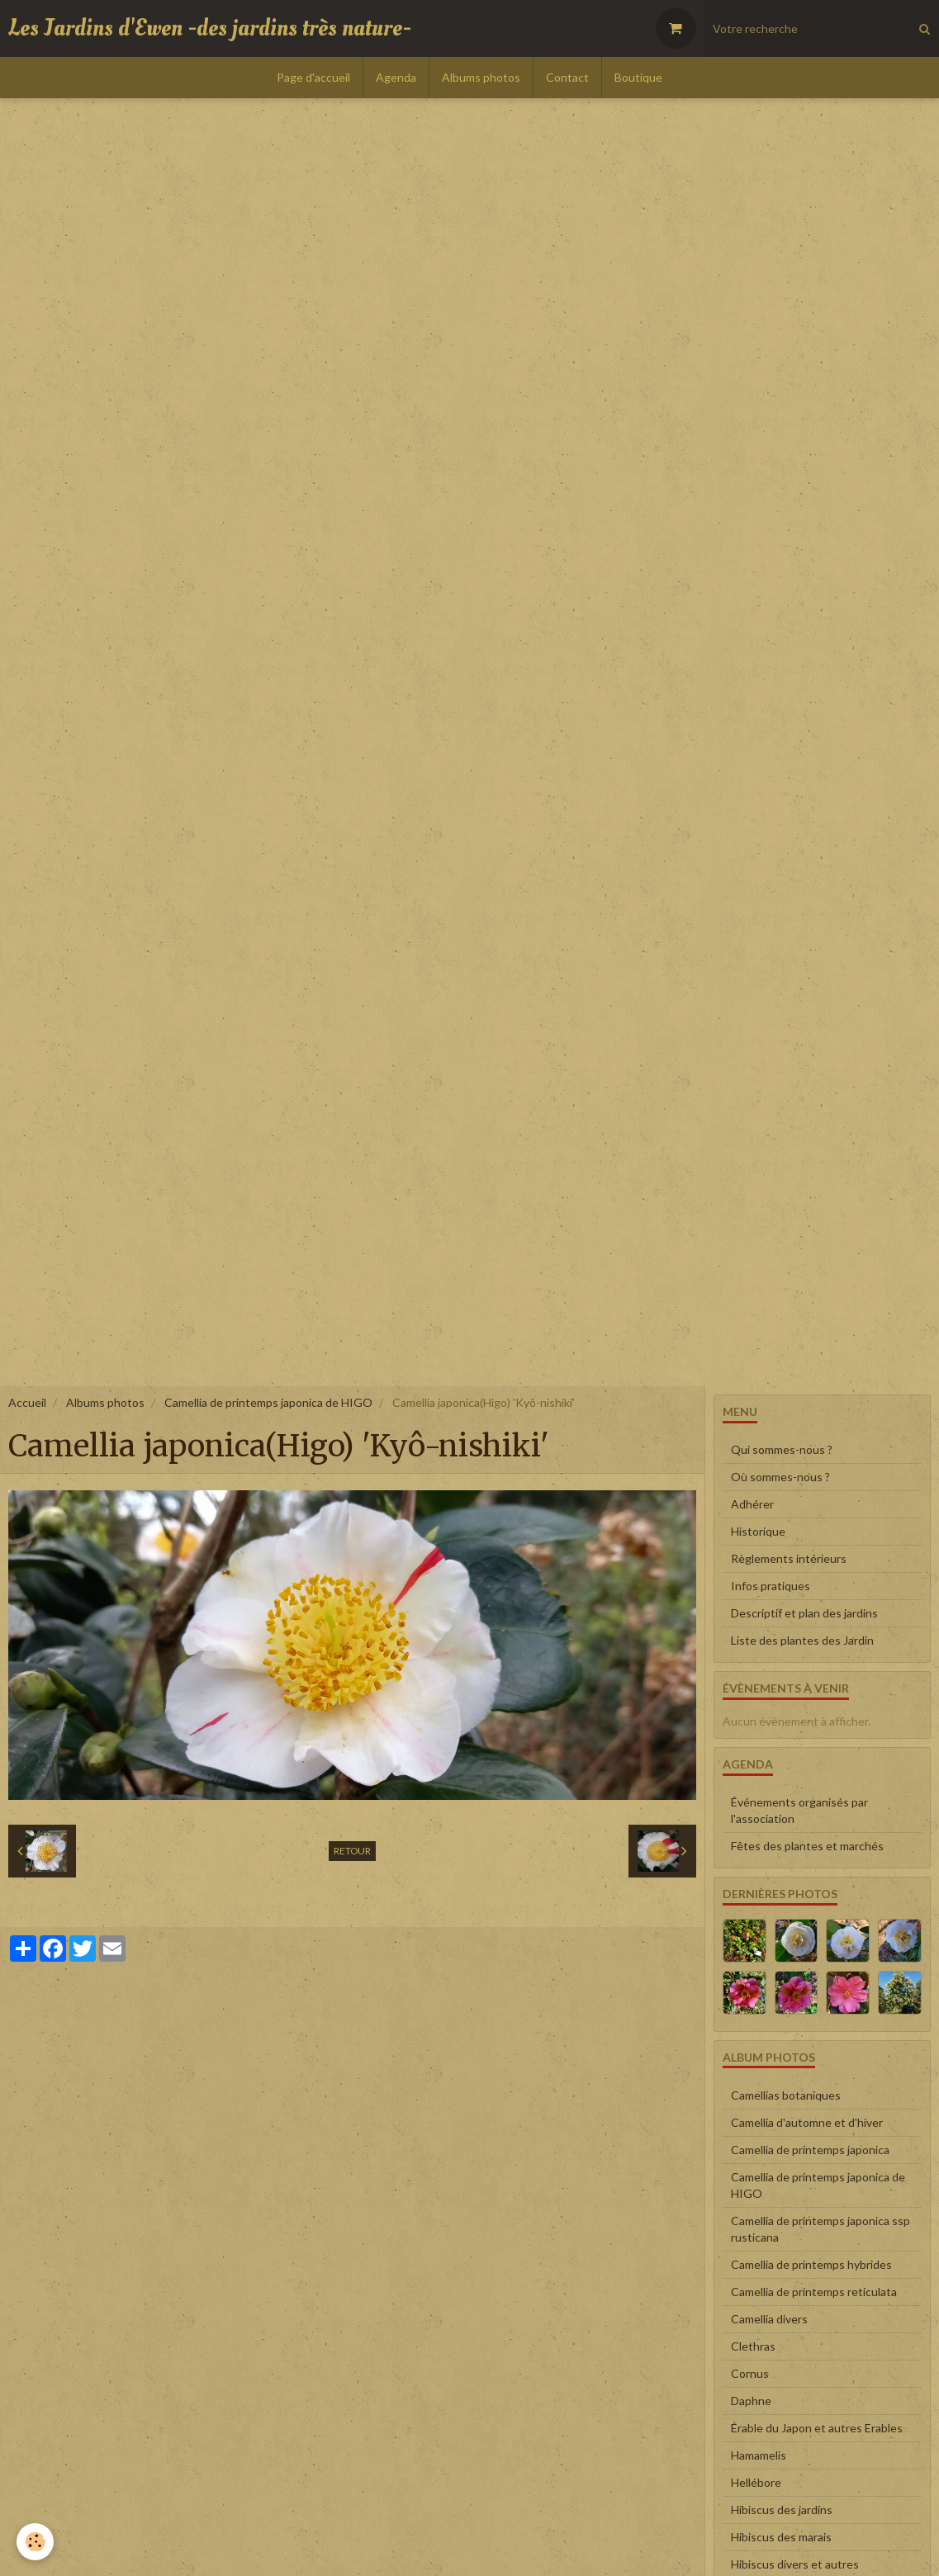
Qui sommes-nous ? (781, 1449)
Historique (758, 1531)
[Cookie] (35, 2541)
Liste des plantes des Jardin (802, 1640)
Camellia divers (769, 2319)
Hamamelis (758, 2455)
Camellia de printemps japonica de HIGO (268, 1402)
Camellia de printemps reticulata (814, 2292)
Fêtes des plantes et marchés (807, 1846)
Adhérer (752, 1504)
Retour (352, 1850)
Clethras (753, 2346)
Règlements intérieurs (789, 1558)
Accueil (27, 1402)
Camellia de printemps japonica (810, 2150)
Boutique (638, 77)
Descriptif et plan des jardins (804, 1613)
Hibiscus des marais (781, 2537)
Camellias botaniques (786, 2095)
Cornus (750, 2373)
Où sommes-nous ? (780, 1477)
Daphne (751, 2401)
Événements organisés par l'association (799, 1810)
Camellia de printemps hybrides (811, 2264)
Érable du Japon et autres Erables (817, 2428)
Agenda (396, 77)
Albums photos (481, 77)
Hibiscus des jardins (781, 2510)
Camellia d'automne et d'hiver (807, 2122)
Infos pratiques (770, 1586)
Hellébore (756, 2482)
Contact (567, 77)
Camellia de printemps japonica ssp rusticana (820, 2229)
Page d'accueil (313, 77)
